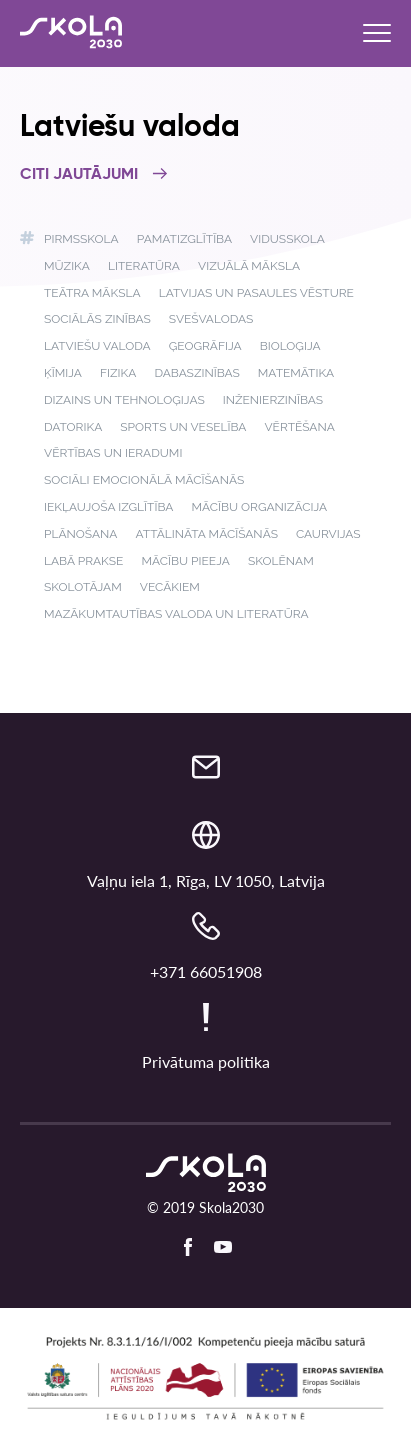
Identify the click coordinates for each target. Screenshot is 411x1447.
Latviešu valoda (97, 346)
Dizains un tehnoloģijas (124, 400)
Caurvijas (328, 534)
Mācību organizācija (259, 507)
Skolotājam (83, 587)
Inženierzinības (273, 400)
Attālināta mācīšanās (207, 534)
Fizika (118, 373)
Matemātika (296, 373)
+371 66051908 (206, 971)
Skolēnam (281, 561)
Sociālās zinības (97, 319)
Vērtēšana (299, 427)
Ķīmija (63, 373)
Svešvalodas (211, 319)
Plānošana (80, 534)
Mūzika (67, 266)
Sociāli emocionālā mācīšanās (144, 480)
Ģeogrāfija (205, 346)
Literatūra (144, 266)
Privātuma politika (206, 1061)
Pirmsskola (81, 239)
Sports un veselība (183, 427)
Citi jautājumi (94, 175)
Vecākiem (170, 587)
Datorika (73, 427)
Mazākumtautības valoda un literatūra (176, 614)
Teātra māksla (92, 293)
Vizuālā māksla (249, 266)
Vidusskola (287, 239)
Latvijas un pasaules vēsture (256, 293)
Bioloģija (290, 346)
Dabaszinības (196, 373)
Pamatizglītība (184, 239)
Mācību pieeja (185, 561)
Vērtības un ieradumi (113, 453)
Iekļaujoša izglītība (108, 507)
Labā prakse (83, 561)
